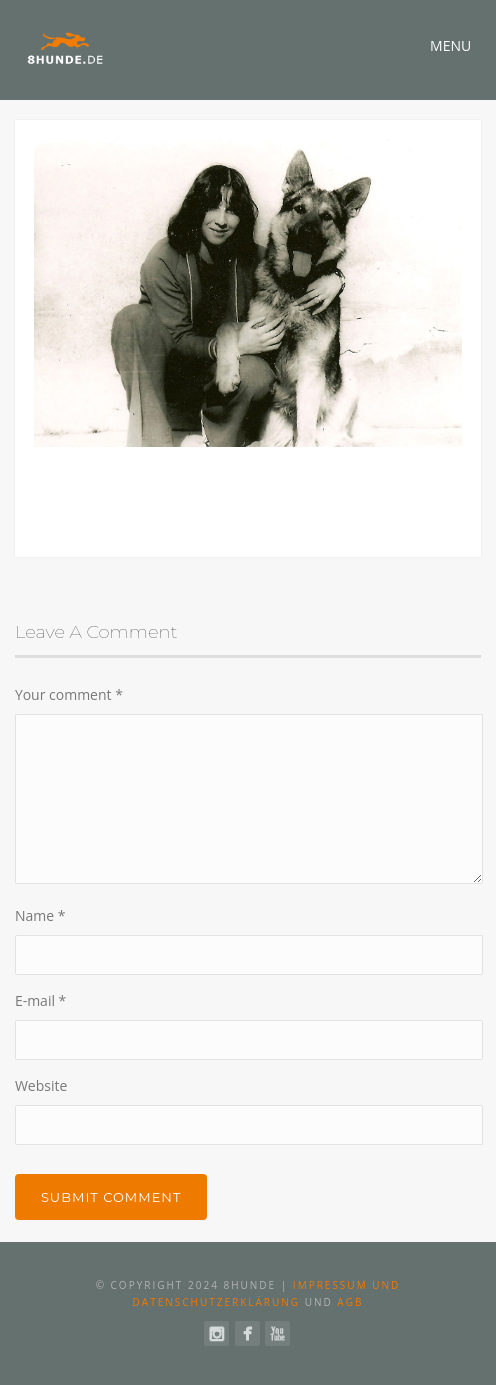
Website (41, 1085)
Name (40, 915)
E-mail (40, 1000)
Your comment (69, 694)
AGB (350, 1302)
